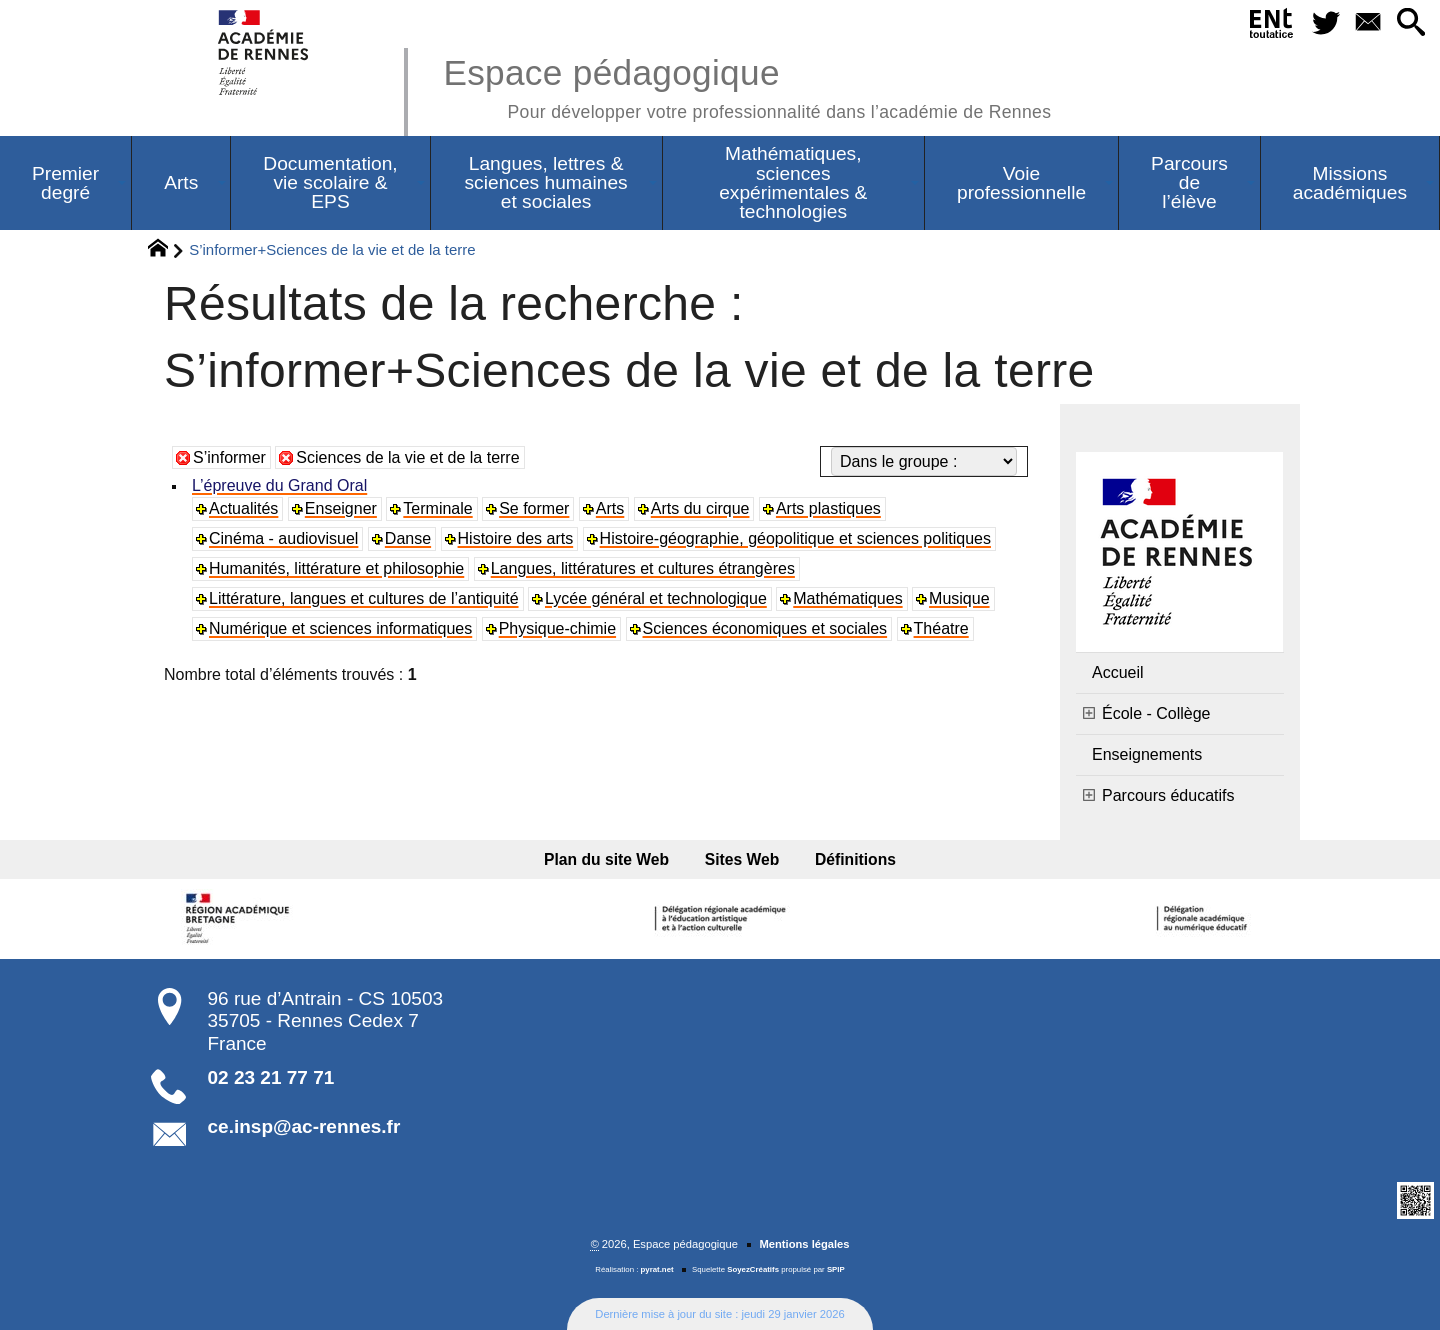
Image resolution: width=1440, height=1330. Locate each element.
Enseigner (341, 508)
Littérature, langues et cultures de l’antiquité (364, 598)
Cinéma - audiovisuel (283, 538)
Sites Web (742, 859)
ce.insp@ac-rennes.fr (304, 1126)
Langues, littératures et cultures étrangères (643, 568)
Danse (408, 538)
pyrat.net (657, 1269)
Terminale (437, 508)
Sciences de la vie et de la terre (407, 457)
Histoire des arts (516, 538)
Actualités (243, 508)
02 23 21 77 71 (271, 1077)
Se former (534, 508)
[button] (1410, 23)
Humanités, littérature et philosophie (336, 568)
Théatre (941, 628)
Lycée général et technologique (656, 598)
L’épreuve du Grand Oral (279, 485)
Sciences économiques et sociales (765, 628)
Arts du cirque (700, 508)
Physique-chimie (557, 628)
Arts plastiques (828, 508)
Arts (610, 508)
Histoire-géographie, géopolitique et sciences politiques (795, 538)
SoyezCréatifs (753, 1269)
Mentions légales (804, 1244)
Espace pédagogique (747, 85)
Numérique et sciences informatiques (340, 628)
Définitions (855, 859)
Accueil (1118, 672)
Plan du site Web (606, 859)
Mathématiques (847, 598)
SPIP (836, 1269)
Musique (959, 598)
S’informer (229, 457)
